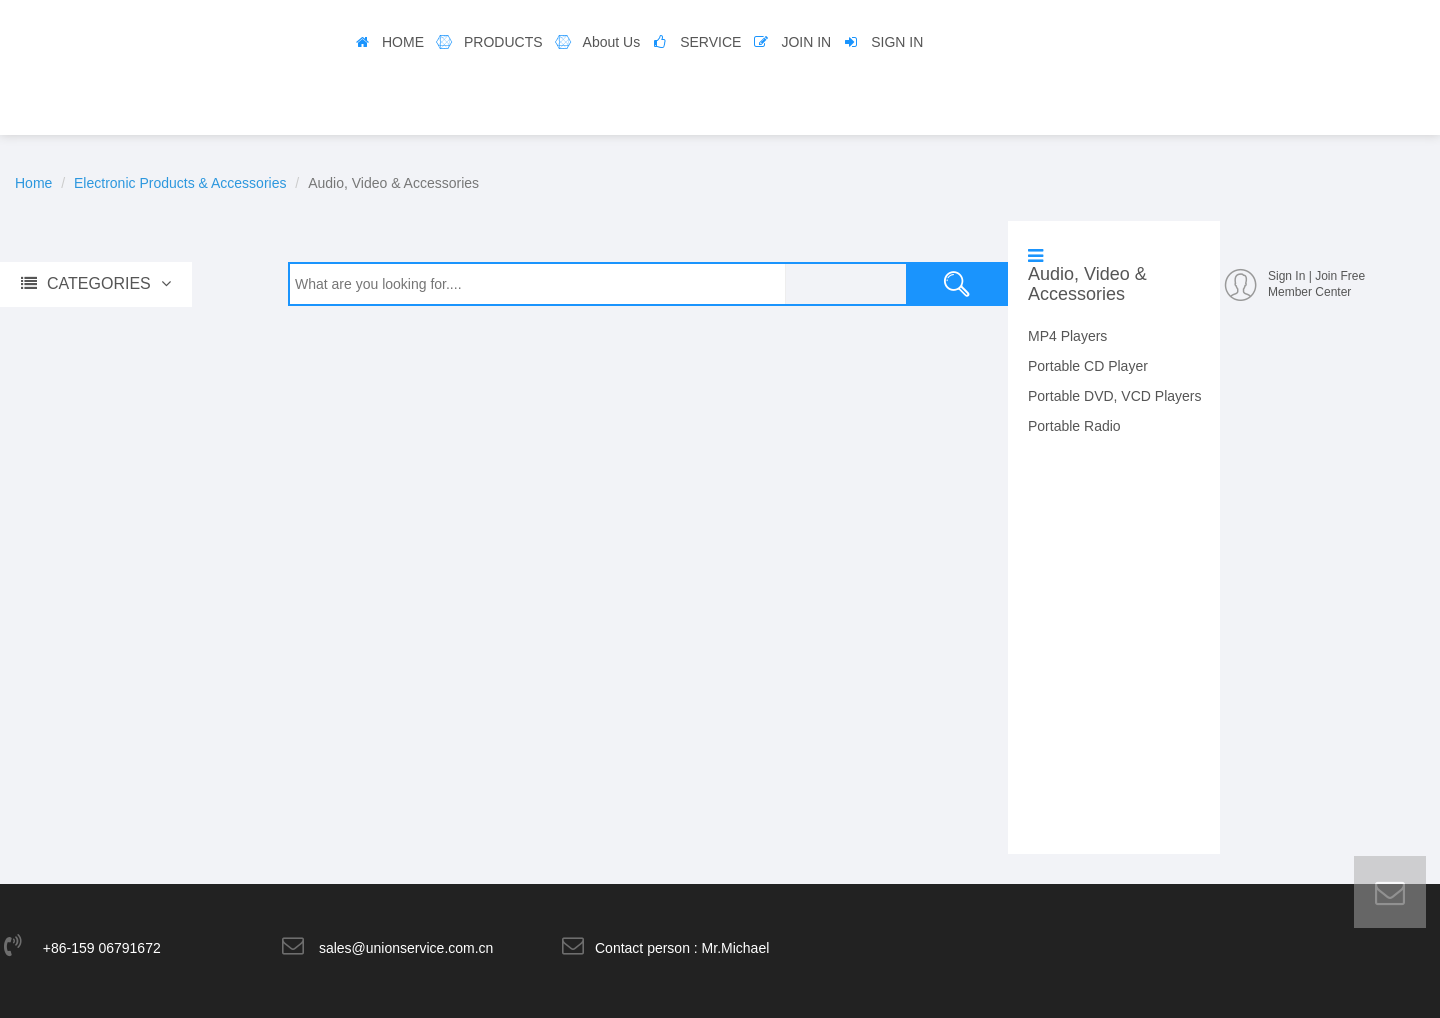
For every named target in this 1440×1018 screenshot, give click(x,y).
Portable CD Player (1088, 366)
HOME (403, 42)
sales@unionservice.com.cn (406, 948)
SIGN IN (897, 42)
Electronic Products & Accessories (180, 183)
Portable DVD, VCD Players (1115, 396)
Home (33, 183)
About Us (612, 42)
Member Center (1309, 292)
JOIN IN (806, 42)
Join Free (1340, 276)
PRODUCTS (503, 42)
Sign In (1286, 276)
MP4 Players (1067, 336)
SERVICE (710, 42)
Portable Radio (1074, 426)
